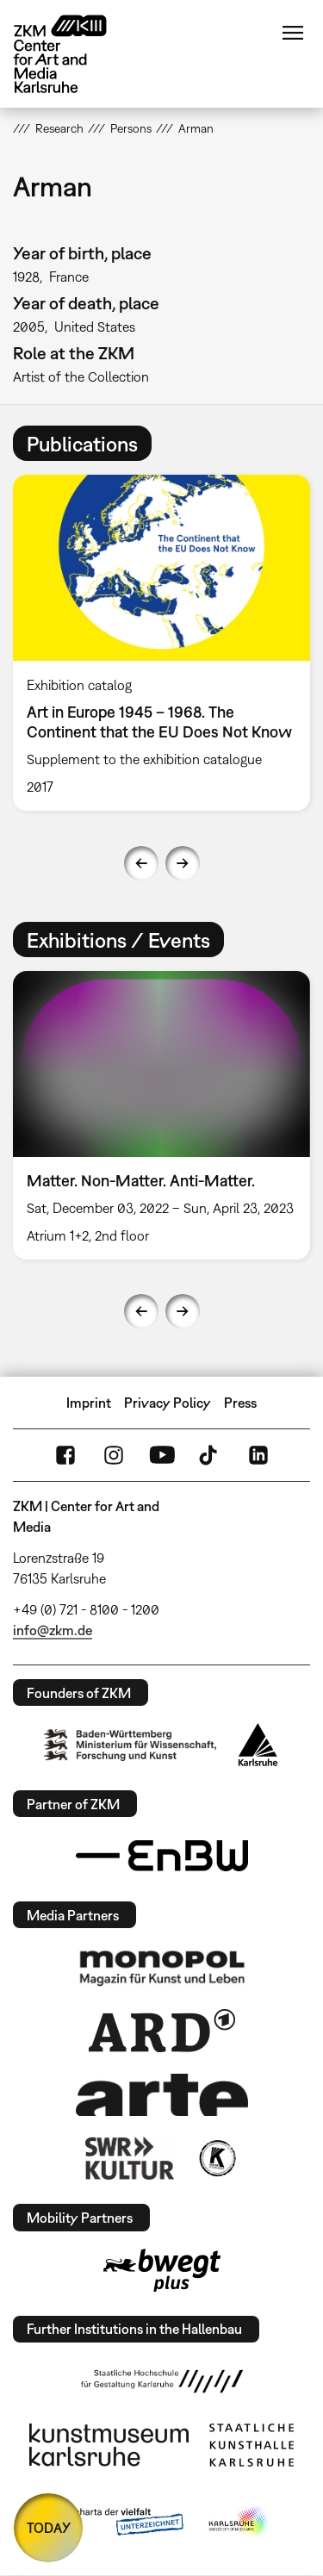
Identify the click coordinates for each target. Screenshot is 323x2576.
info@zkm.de (52, 1630)
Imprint (88, 1402)
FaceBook (65, 1455)
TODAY (49, 2528)
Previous (141, 863)
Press (240, 1402)
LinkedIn (258, 1455)
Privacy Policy (167, 1402)
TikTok (210, 1455)
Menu (293, 33)
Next (182, 863)
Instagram (113, 1455)
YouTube (162, 1455)
